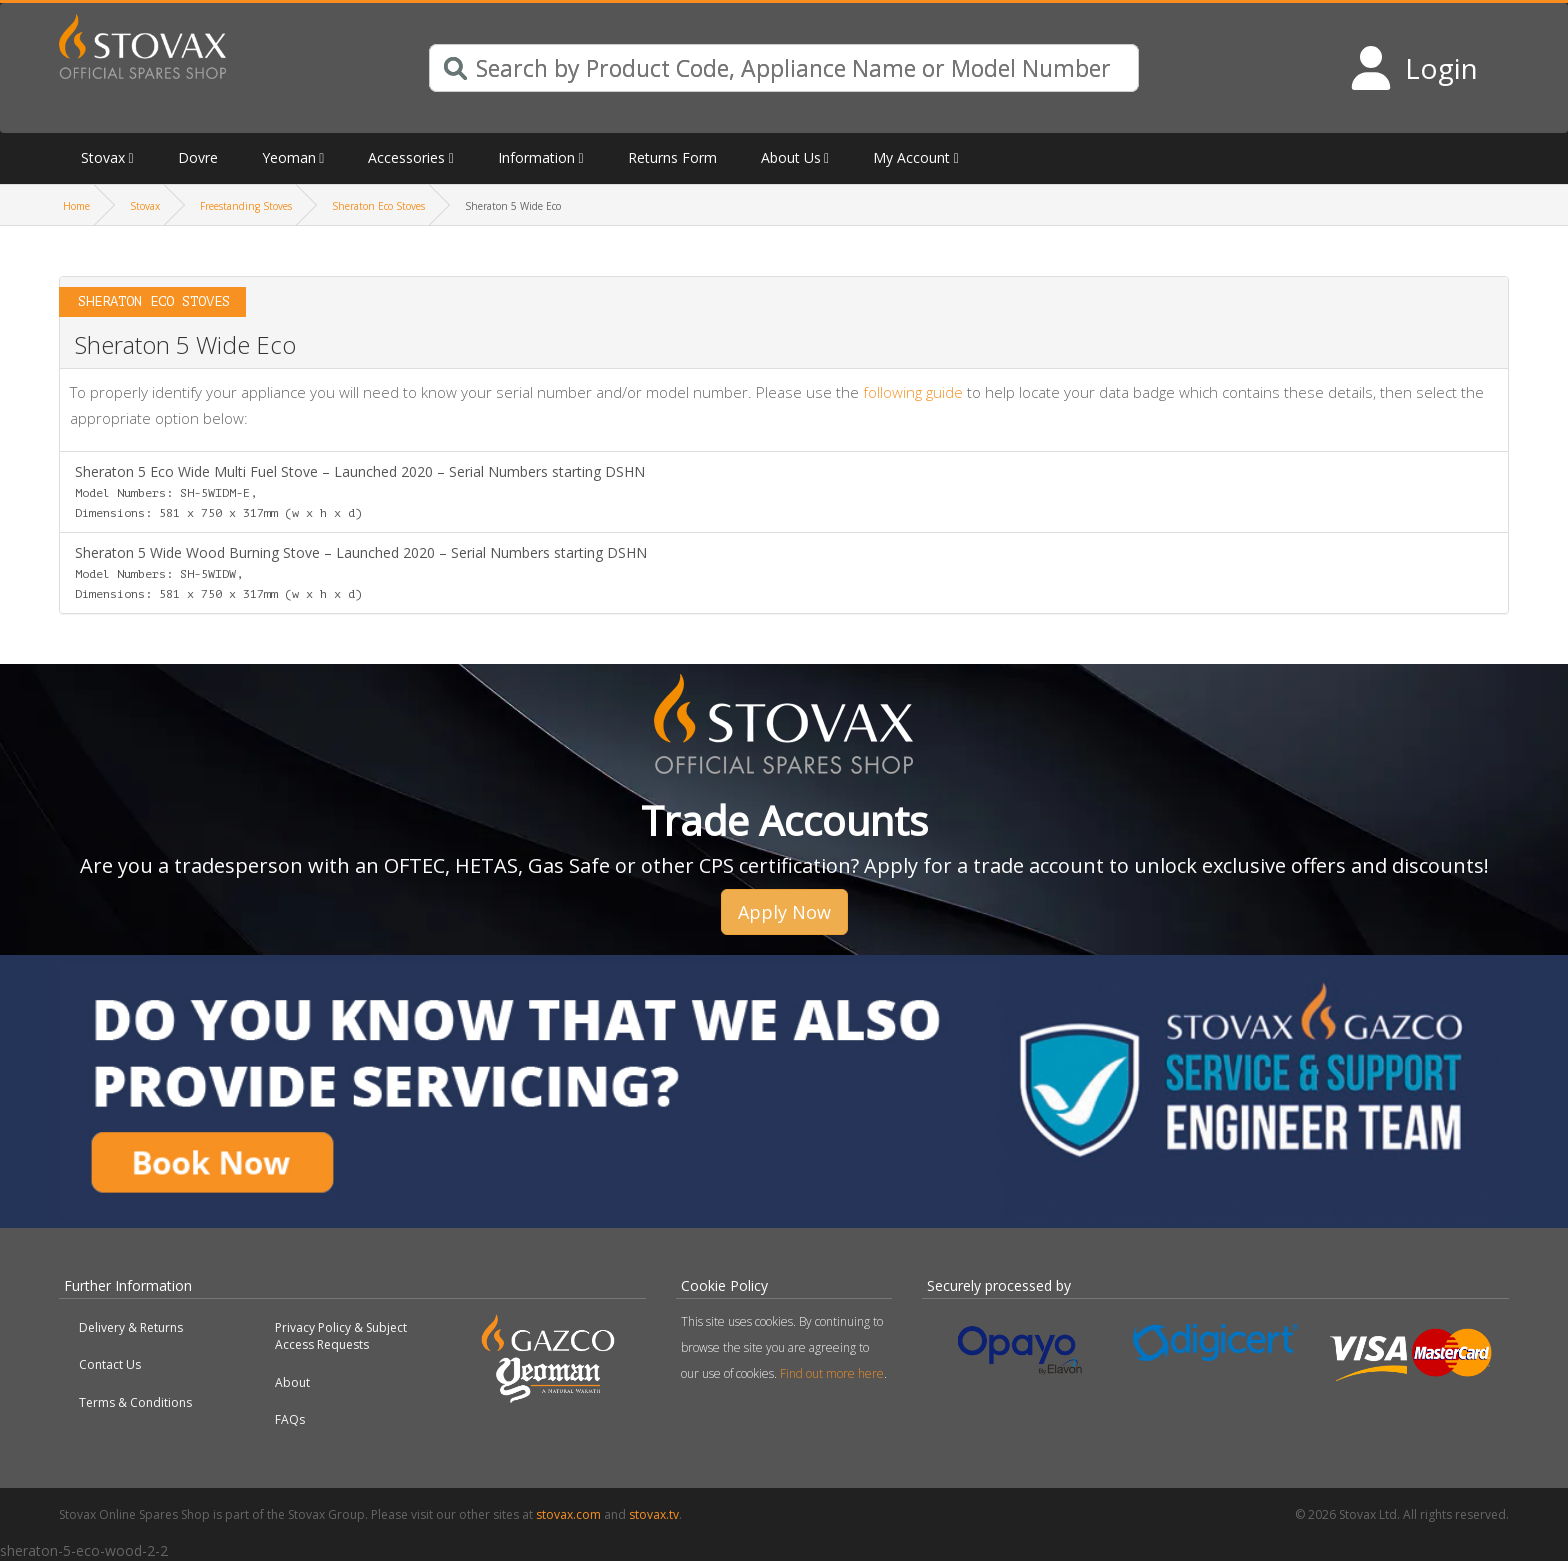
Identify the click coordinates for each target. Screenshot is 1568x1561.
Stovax (103, 157)
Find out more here (832, 1373)
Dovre (198, 157)
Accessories (406, 157)
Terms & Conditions (135, 1402)
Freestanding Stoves (246, 206)
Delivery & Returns (131, 1327)
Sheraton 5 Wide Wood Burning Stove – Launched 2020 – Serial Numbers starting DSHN (361, 572)
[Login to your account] (1413, 68)
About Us (791, 157)
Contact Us (110, 1364)
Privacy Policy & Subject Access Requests (341, 1336)
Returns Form (672, 157)
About (292, 1382)
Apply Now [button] (784, 912)
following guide (913, 392)
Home (76, 206)
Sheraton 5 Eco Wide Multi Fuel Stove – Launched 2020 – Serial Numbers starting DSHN (360, 491)
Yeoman (289, 157)
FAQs (290, 1419)
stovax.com (568, 1514)
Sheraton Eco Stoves (378, 206)
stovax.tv (654, 1514)
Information (536, 157)
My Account (911, 157)
